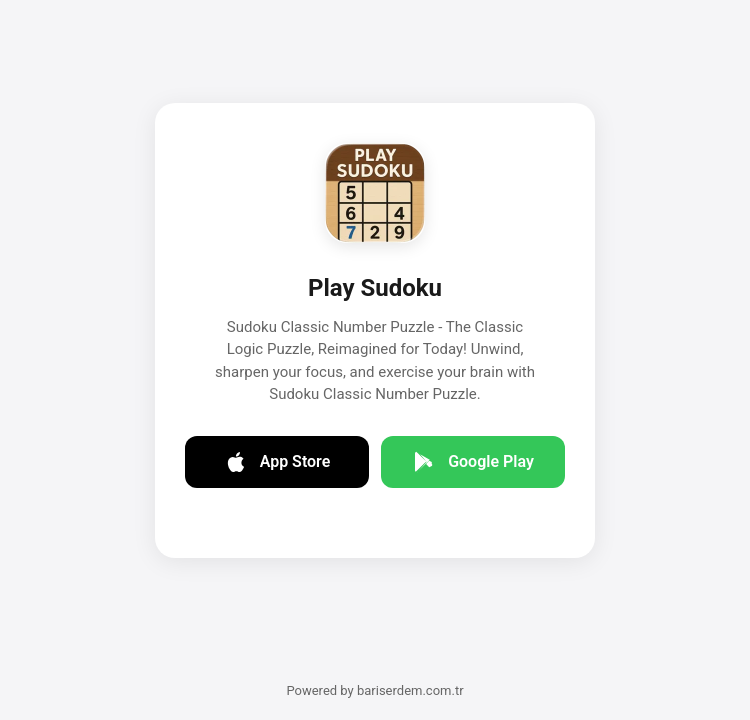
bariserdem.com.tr (410, 690)
